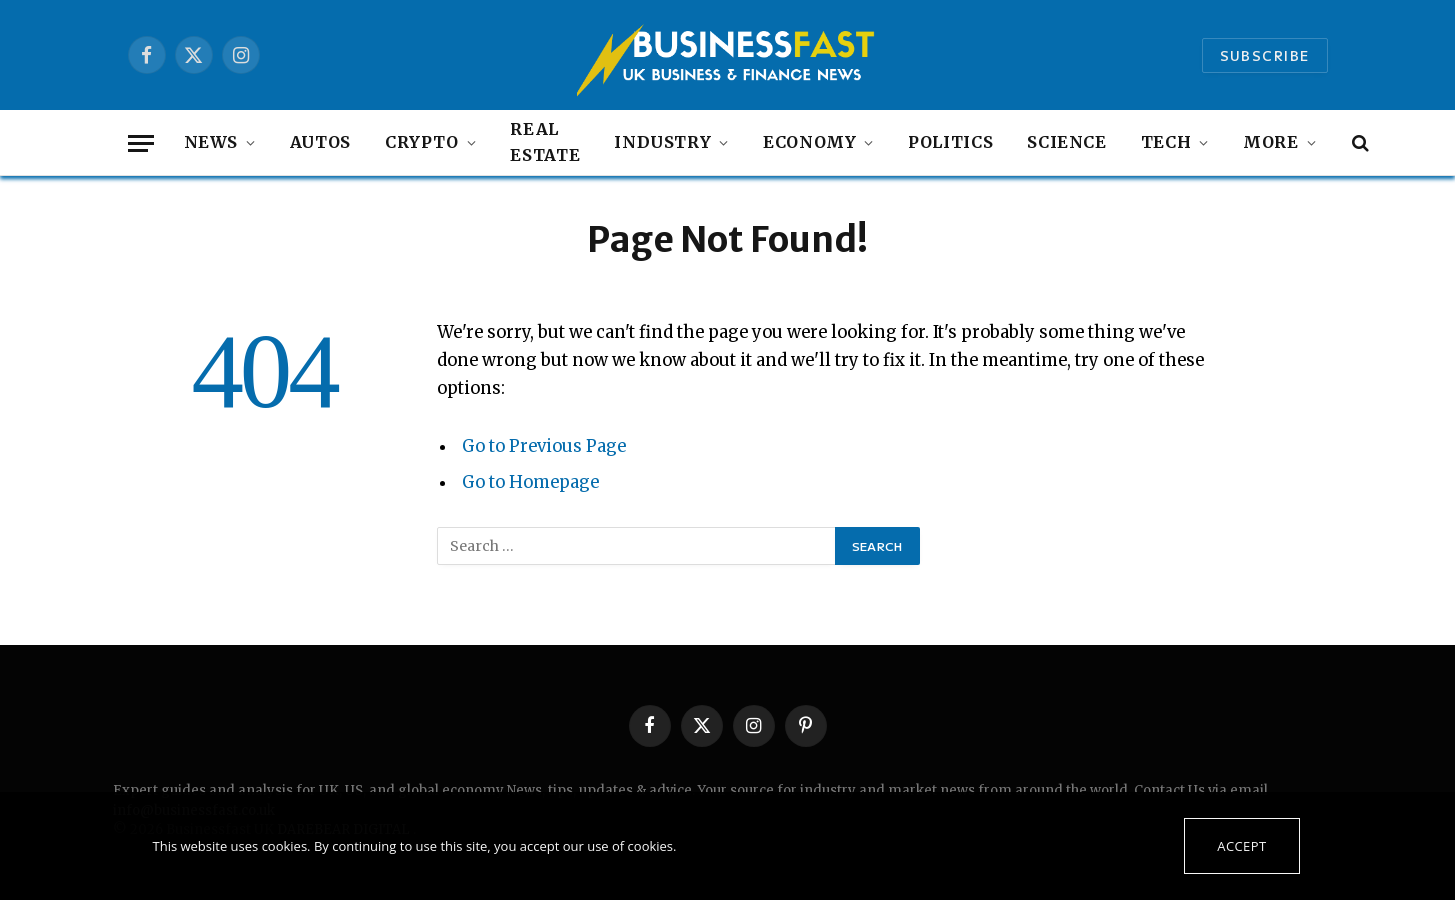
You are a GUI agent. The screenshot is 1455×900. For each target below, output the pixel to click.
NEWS (211, 142)
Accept (1241, 846)
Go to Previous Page (544, 446)
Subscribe (1265, 55)
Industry (662, 142)
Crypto (422, 142)
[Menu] (141, 143)
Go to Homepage (530, 482)
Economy (809, 142)
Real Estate (545, 142)
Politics (950, 142)
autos (320, 142)
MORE (1271, 142)
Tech (1166, 142)
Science (1066, 142)
